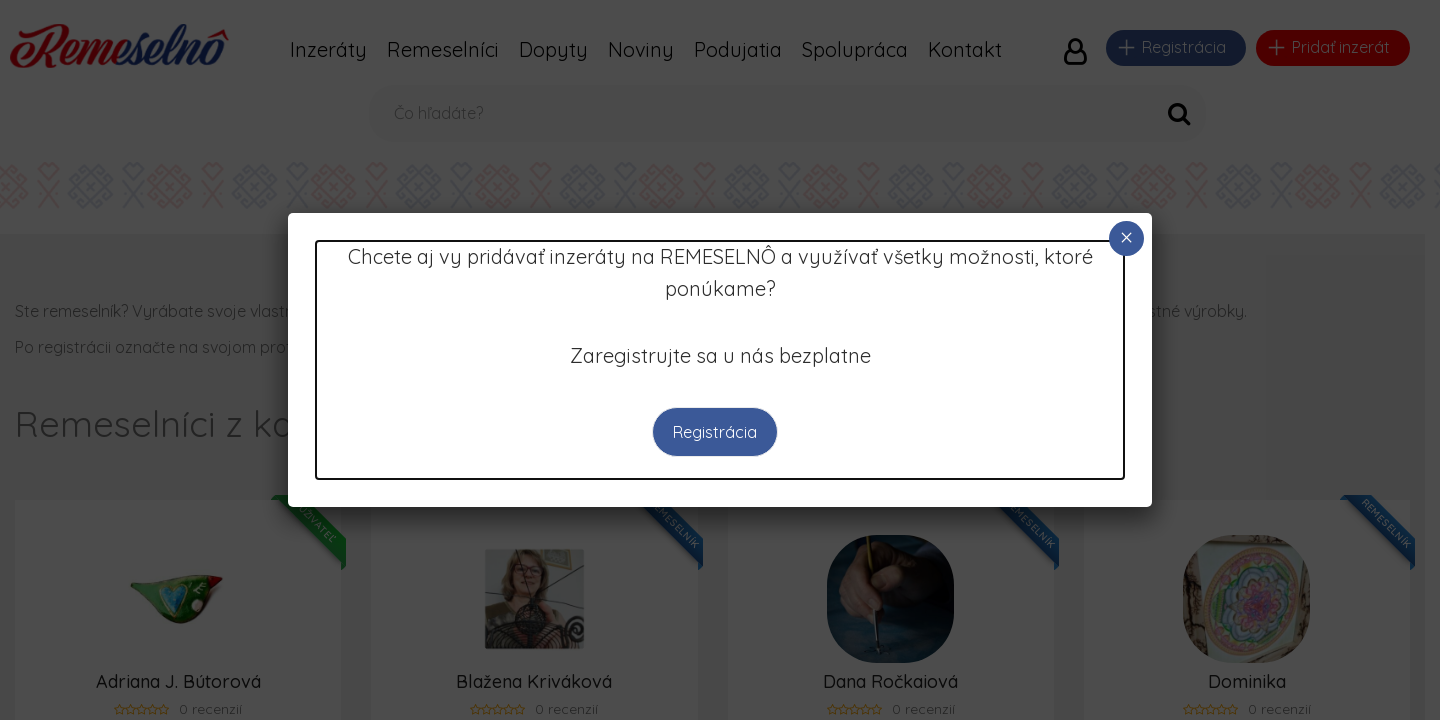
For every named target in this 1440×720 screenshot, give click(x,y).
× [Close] (1126, 237)
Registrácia (715, 432)
